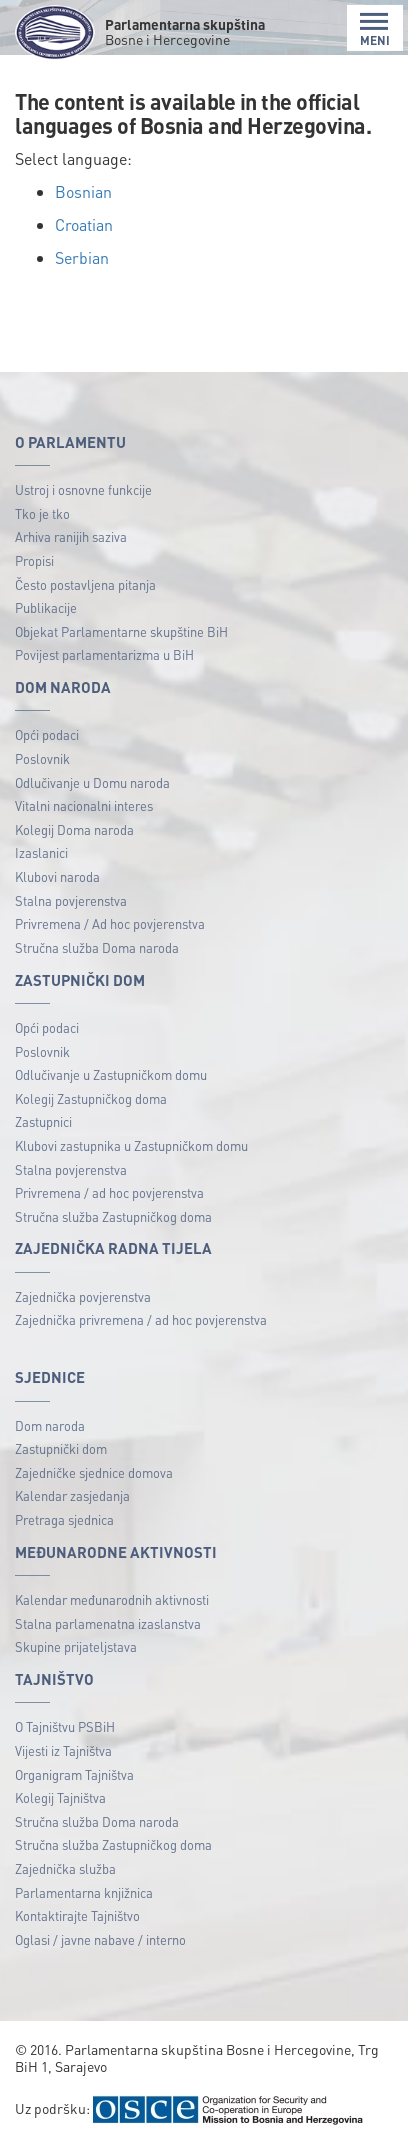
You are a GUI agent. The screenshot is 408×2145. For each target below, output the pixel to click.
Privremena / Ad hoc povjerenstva (110, 923)
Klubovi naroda (57, 876)
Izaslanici (41, 852)
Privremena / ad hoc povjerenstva (109, 1192)
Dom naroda (50, 1425)
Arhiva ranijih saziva (71, 536)
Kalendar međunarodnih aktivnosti (112, 1599)
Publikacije (46, 607)
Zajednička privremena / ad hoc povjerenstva (141, 1319)
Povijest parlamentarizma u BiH (104, 654)
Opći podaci (47, 734)
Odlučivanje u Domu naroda (92, 782)
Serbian (82, 257)
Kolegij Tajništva (60, 1797)
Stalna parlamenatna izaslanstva (108, 1623)
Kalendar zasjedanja (72, 1495)
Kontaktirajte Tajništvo (77, 1915)
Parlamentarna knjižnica (84, 1892)
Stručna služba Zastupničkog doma (113, 1216)
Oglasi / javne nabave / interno (100, 1939)
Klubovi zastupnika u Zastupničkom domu (131, 1145)
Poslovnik (42, 758)
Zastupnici (43, 1121)
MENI (375, 29)
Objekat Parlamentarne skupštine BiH (121, 631)
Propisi (34, 560)
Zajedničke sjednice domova (94, 1472)
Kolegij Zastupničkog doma (91, 1098)
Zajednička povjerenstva (83, 1296)
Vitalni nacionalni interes (84, 805)
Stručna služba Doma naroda (97, 947)
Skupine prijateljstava (76, 1646)
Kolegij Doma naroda (74, 829)
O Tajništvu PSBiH (65, 1726)
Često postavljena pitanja (85, 584)
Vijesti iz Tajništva (63, 1750)
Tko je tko (42, 513)
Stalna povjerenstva (71, 900)
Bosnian (83, 191)
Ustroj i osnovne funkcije (83, 489)
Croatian (84, 224)
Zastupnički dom (61, 1448)
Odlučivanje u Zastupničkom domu (111, 1074)
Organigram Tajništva (74, 1774)
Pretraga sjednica (64, 1519)
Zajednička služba (65, 1868)
